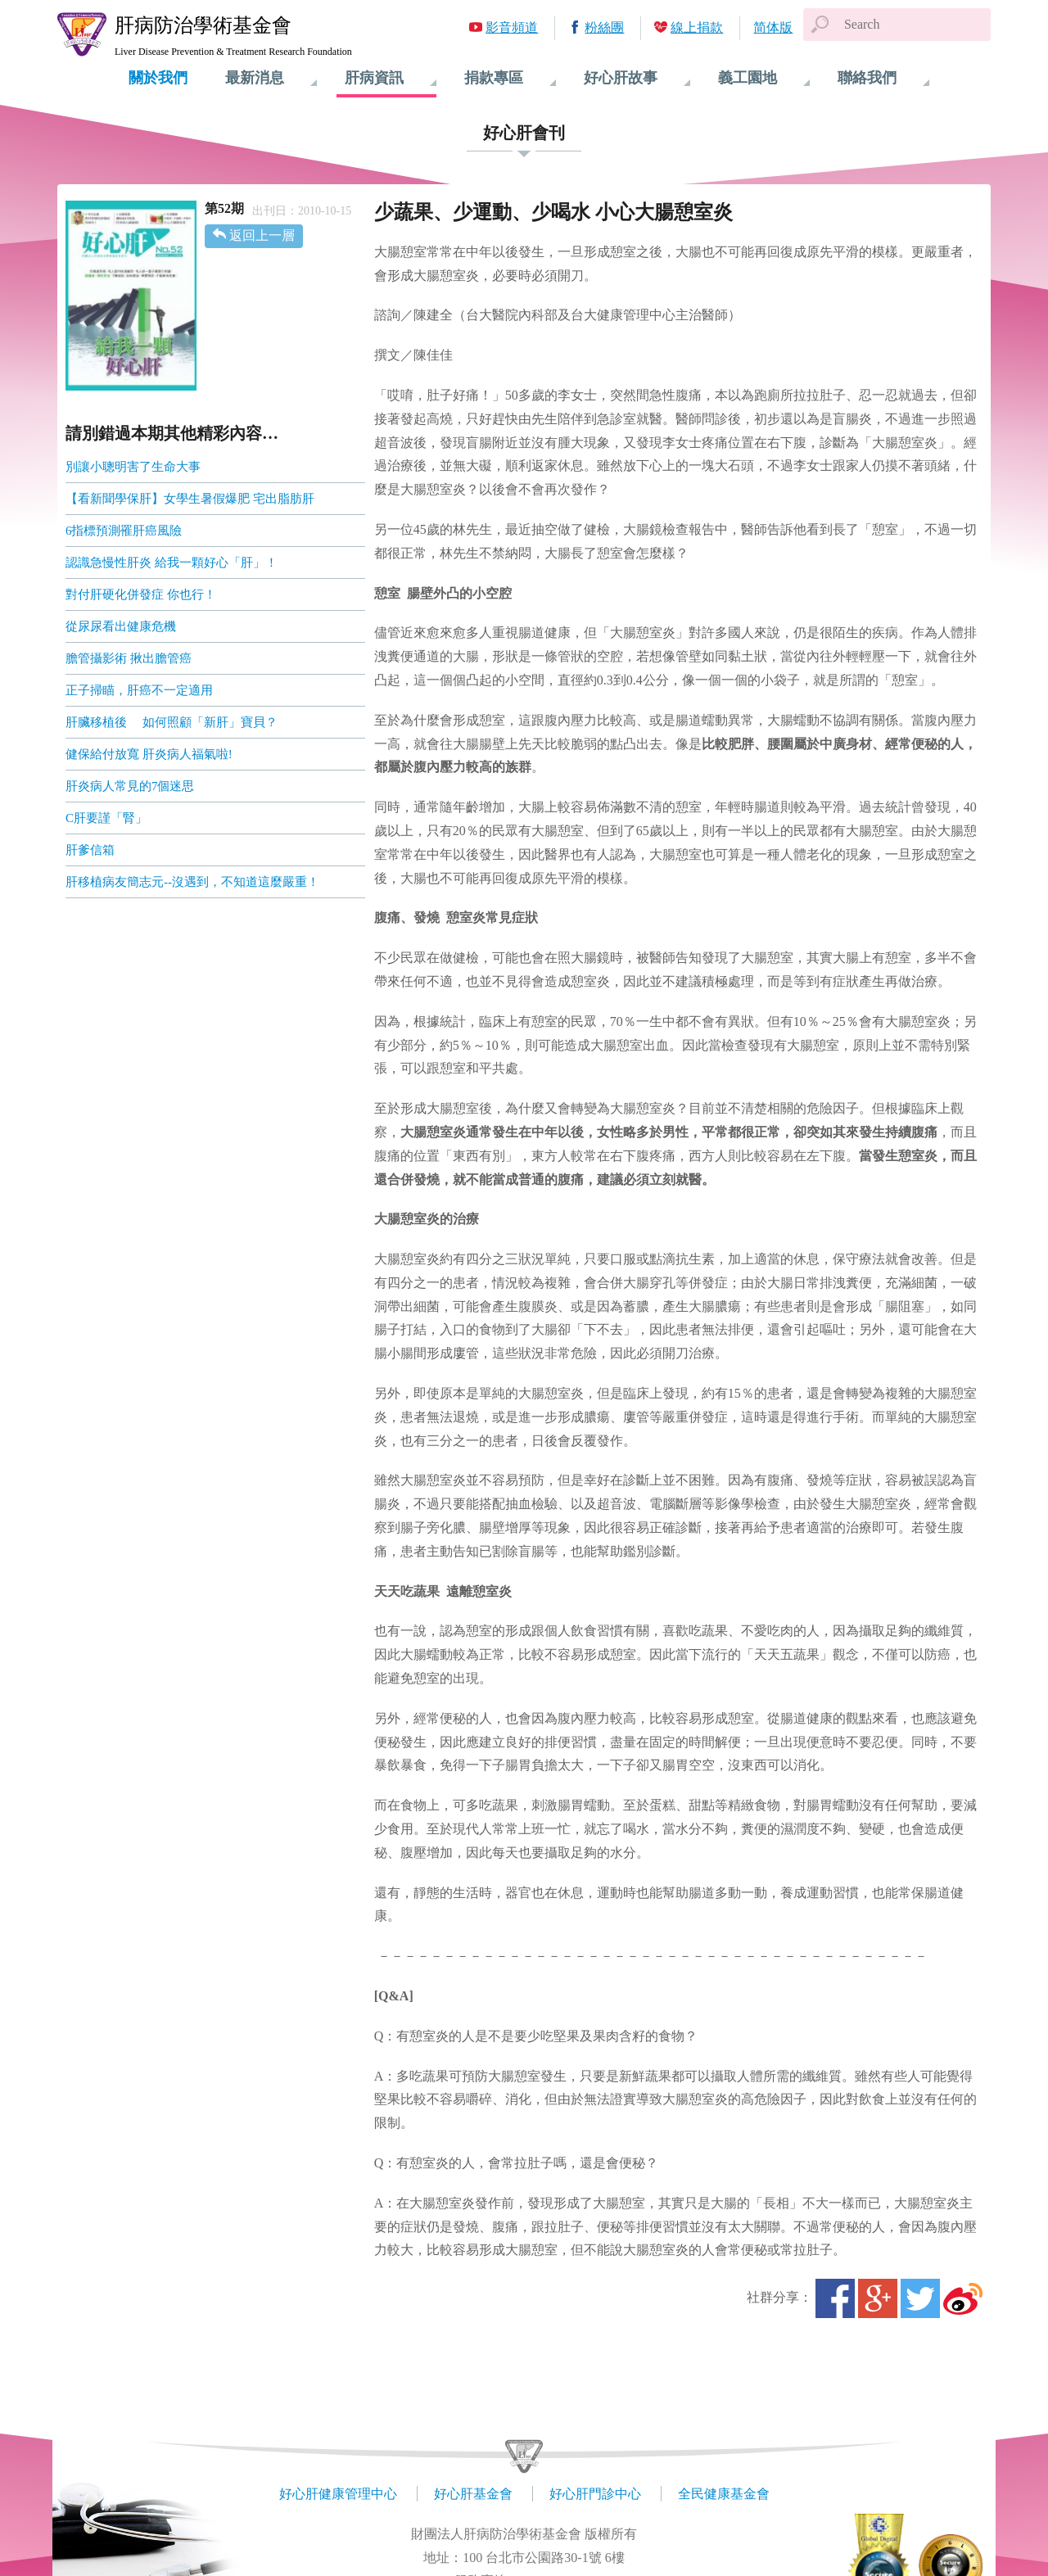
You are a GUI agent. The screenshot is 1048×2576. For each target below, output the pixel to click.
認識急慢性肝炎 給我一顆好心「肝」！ (172, 562)
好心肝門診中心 (595, 2494)
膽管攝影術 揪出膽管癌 (129, 658)
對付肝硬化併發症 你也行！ (141, 594)
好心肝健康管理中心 (338, 2494)
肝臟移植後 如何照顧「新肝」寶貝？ (172, 722)
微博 (962, 2298)
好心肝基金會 (473, 2494)
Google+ (877, 2298)
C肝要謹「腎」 (106, 818)
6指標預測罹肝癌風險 (124, 530)
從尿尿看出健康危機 (121, 626)
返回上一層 (262, 235)
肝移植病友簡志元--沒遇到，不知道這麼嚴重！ (192, 881)
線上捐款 (697, 27)
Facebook (835, 2298)
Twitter (920, 2298)
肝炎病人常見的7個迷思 (130, 786)
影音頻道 (512, 27)
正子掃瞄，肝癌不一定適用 (139, 690)
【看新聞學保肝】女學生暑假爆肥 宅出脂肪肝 (190, 498)
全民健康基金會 (724, 2494)
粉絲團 (604, 27)
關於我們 (158, 78)
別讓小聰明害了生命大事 (133, 466)
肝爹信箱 (90, 849)
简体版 (773, 27)
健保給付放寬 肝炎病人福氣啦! (149, 754)
